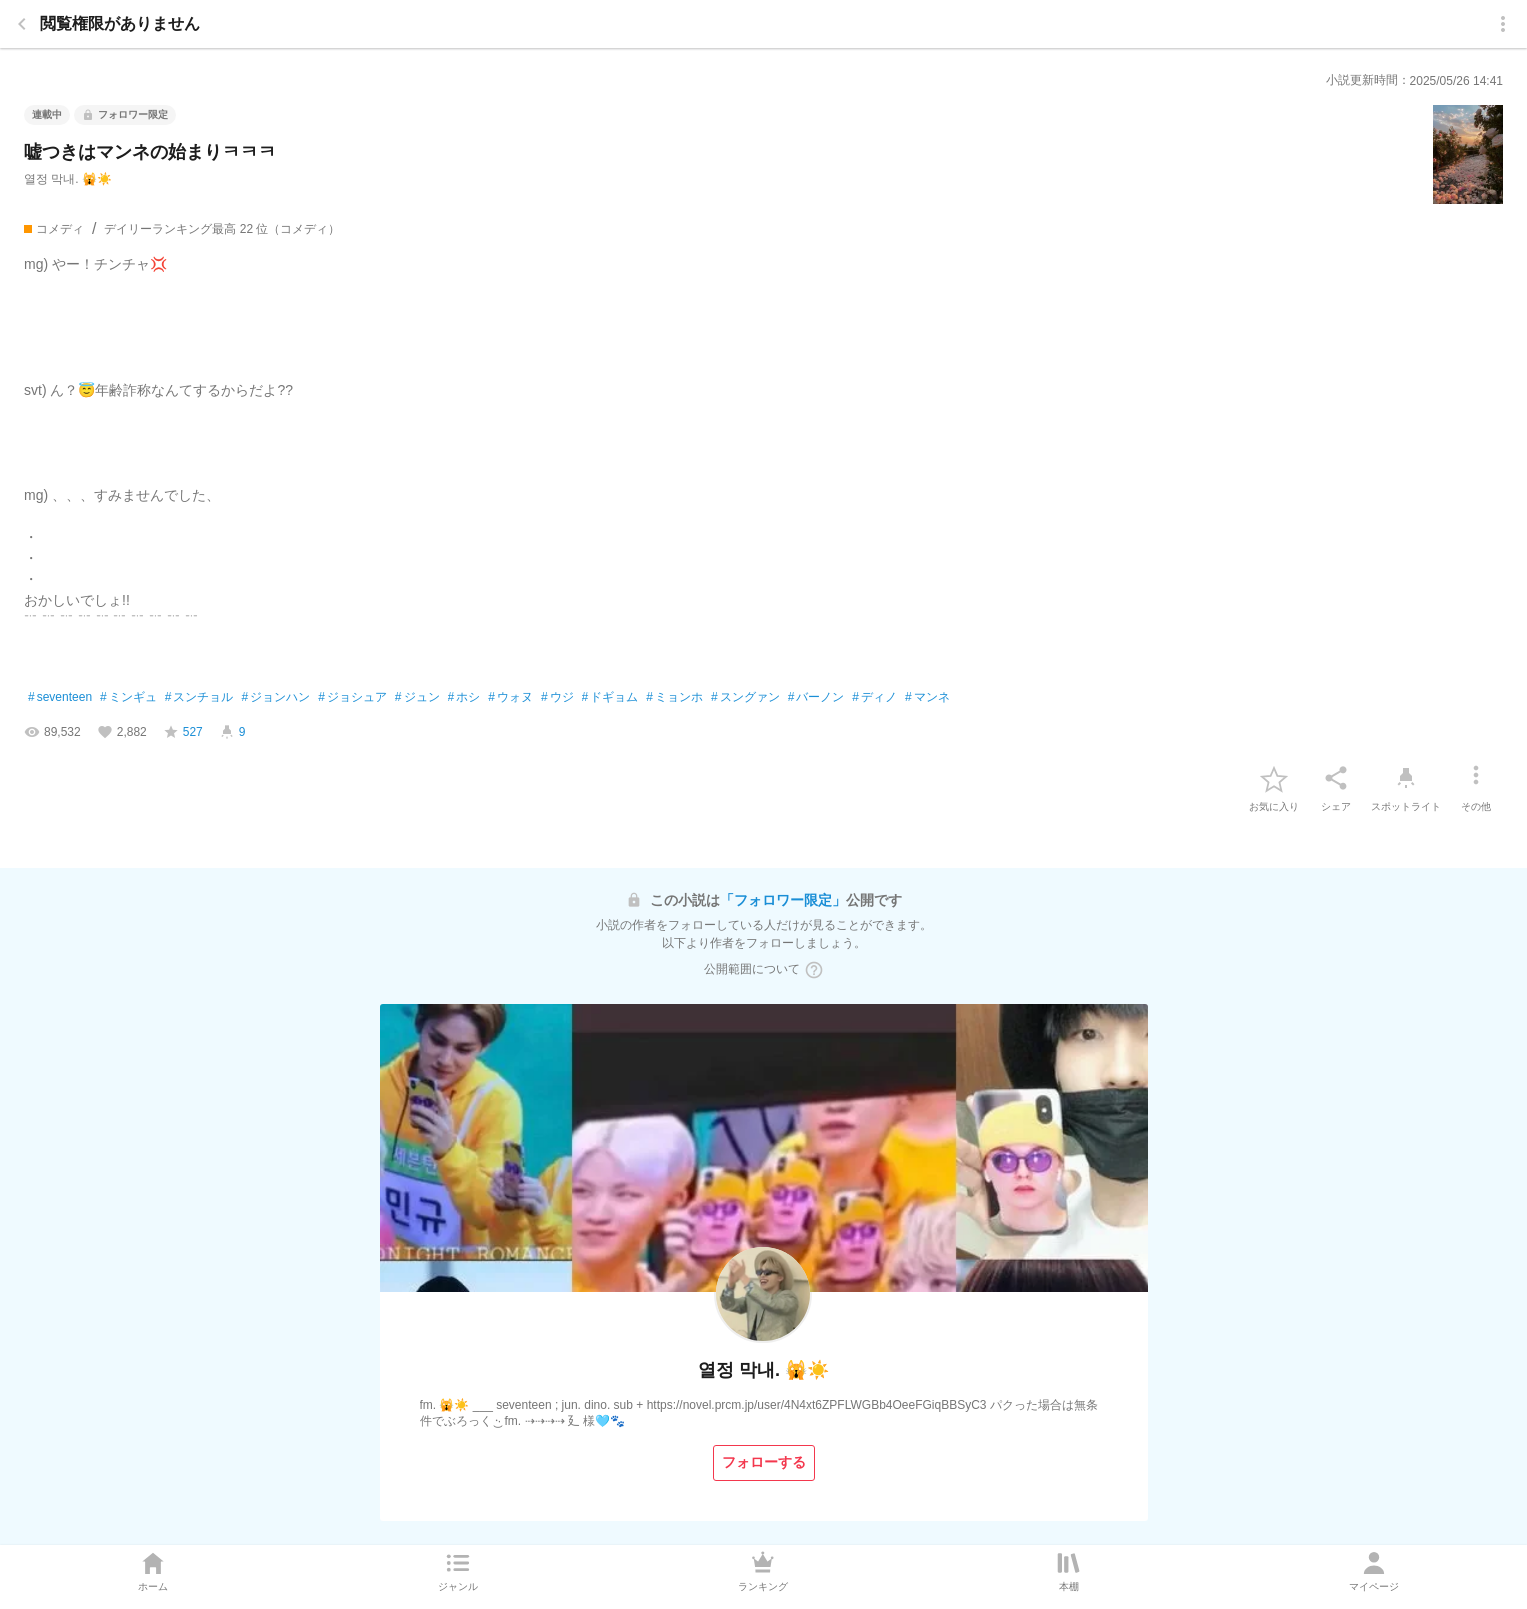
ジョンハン (275, 698)
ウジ (557, 698)
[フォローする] (764, 1463)
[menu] (1503, 24)
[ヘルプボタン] (814, 970)
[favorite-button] (1274, 778)
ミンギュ (128, 698)
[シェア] (1336, 778)
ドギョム (610, 698)
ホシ (464, 698)
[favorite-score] (183, 732)
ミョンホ (674, 698)
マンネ (927, 698)
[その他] (1476, 778)
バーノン (816, 698)
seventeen (60, 698)
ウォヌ (510, 698)
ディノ (874, 698)
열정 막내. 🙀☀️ (68, 179)
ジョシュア (352, 698)
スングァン (745, 698)
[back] (22, 24)
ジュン (417, 698)
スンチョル (199, 698)
